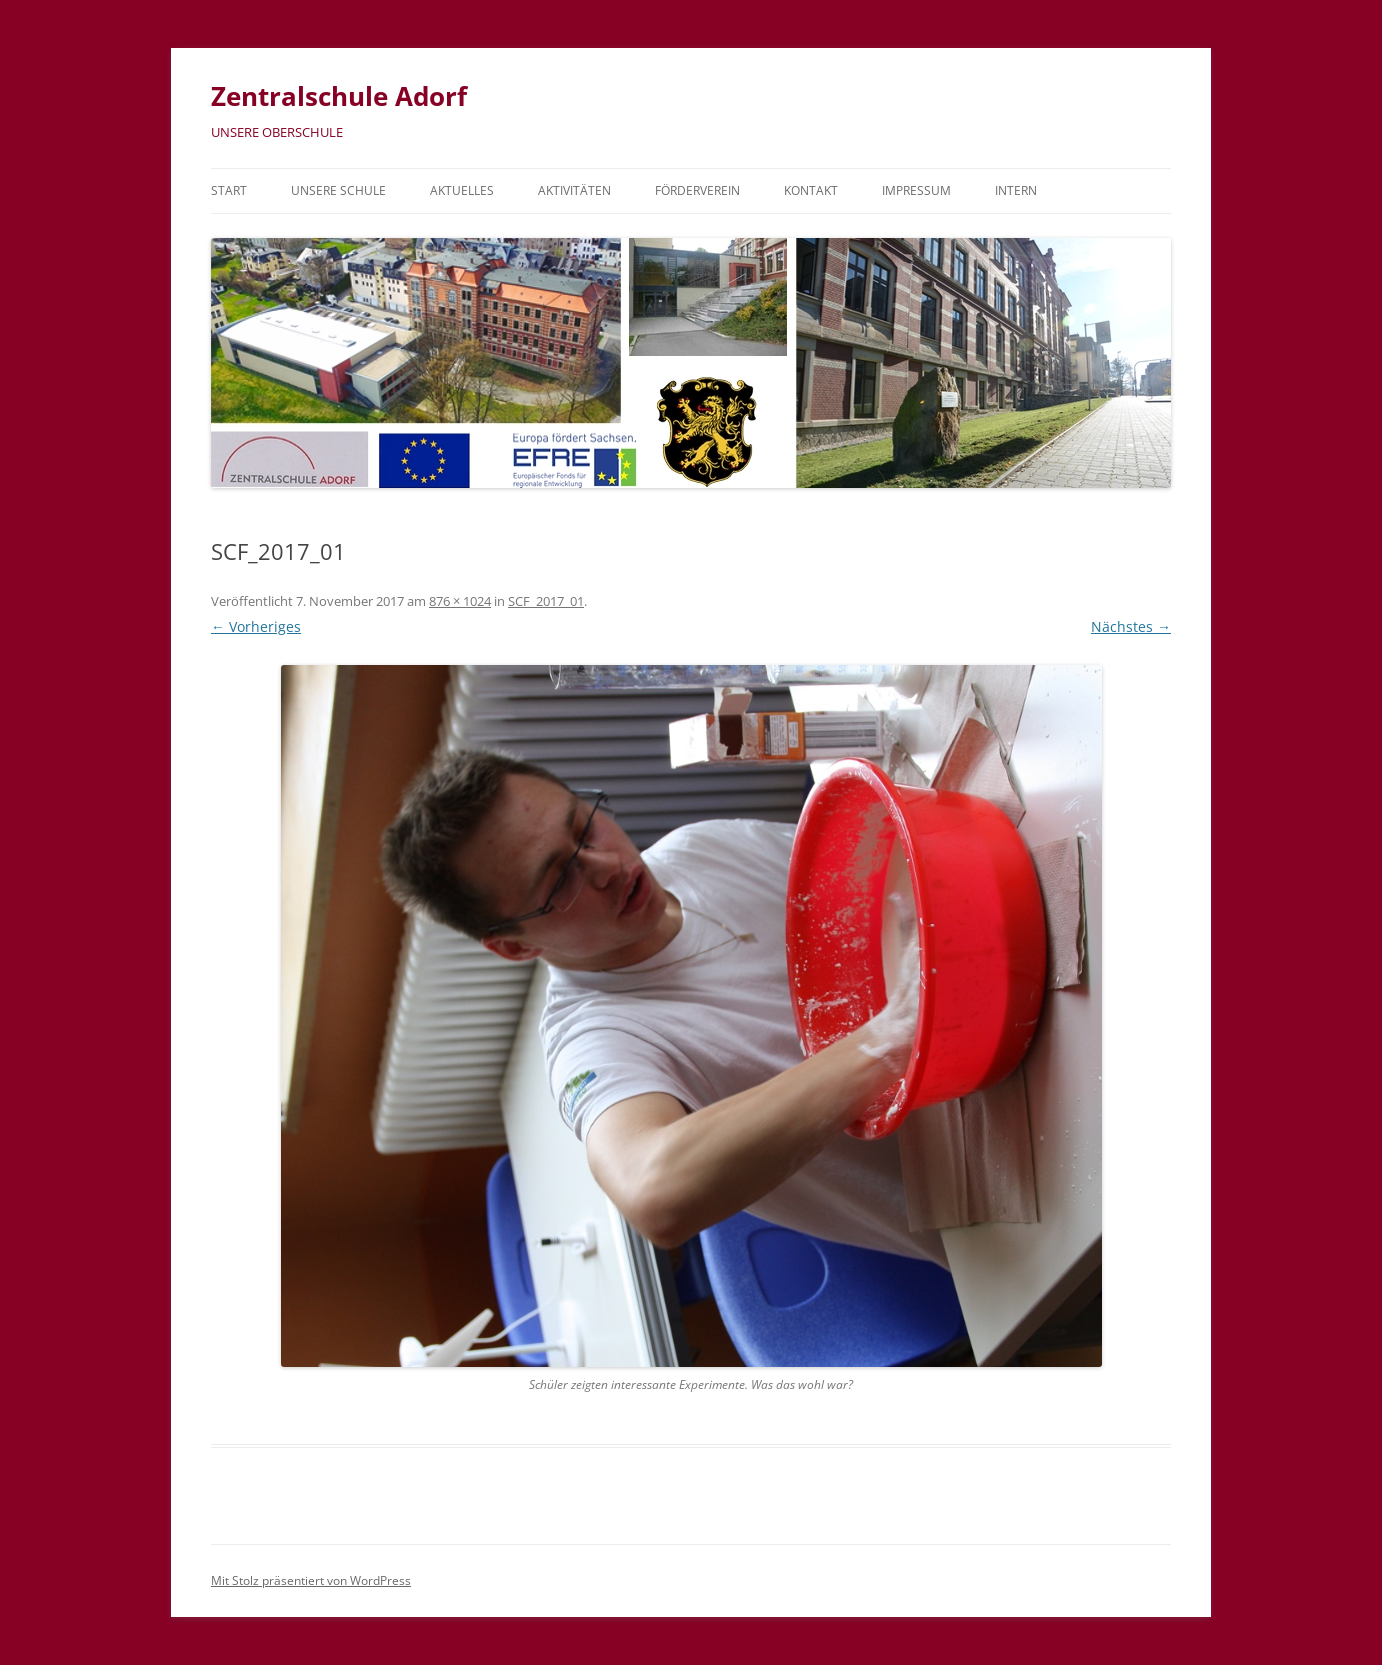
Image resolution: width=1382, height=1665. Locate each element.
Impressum (916, 190)
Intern (1016, 190)
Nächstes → (1131, 626)
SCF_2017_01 (546, 601)
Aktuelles (462, 190)
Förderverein (697, 190)
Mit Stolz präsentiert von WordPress (311, 1580)
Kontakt (811, 190)
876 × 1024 (460, 601)
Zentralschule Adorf (339, 96)
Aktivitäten (574, 190)
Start (229, 190)
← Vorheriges (256, 626)
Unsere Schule (338, 190)
